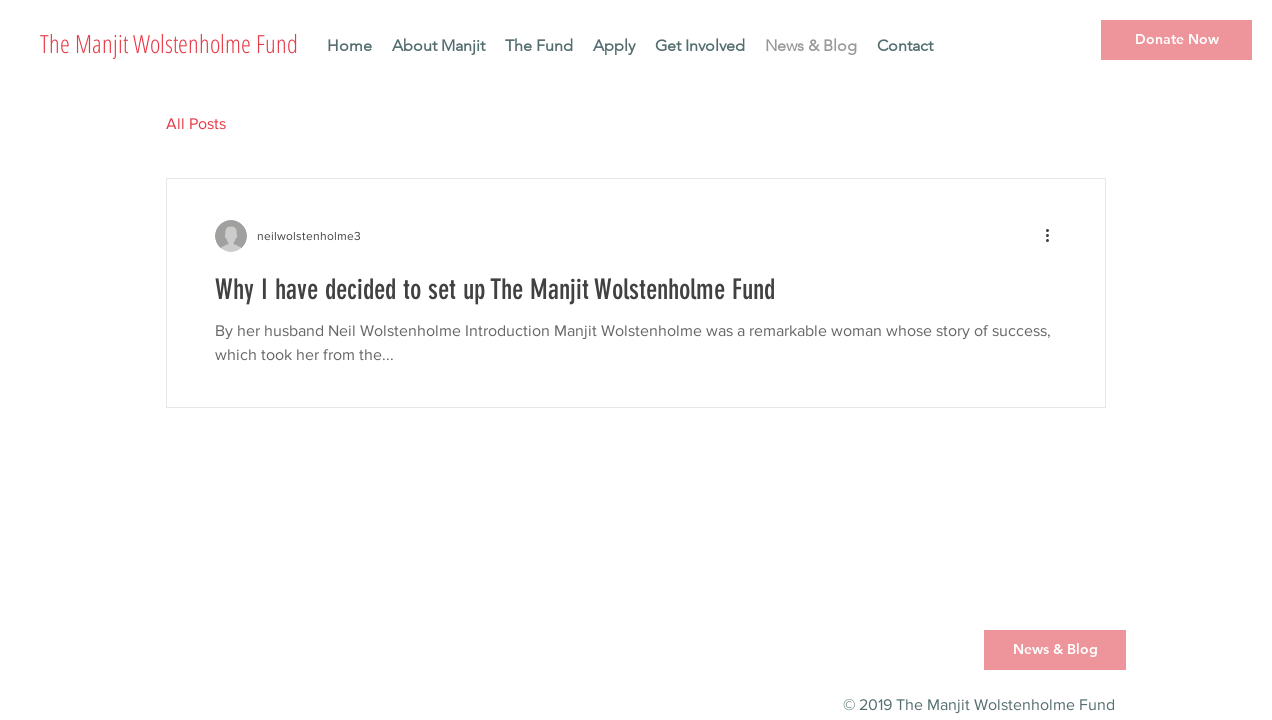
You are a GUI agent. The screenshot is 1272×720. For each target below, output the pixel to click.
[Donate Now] (1176, 40)
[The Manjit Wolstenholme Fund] (213, 43)
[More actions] (1054, 236)
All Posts (196, 123)
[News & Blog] (1055, 650)
